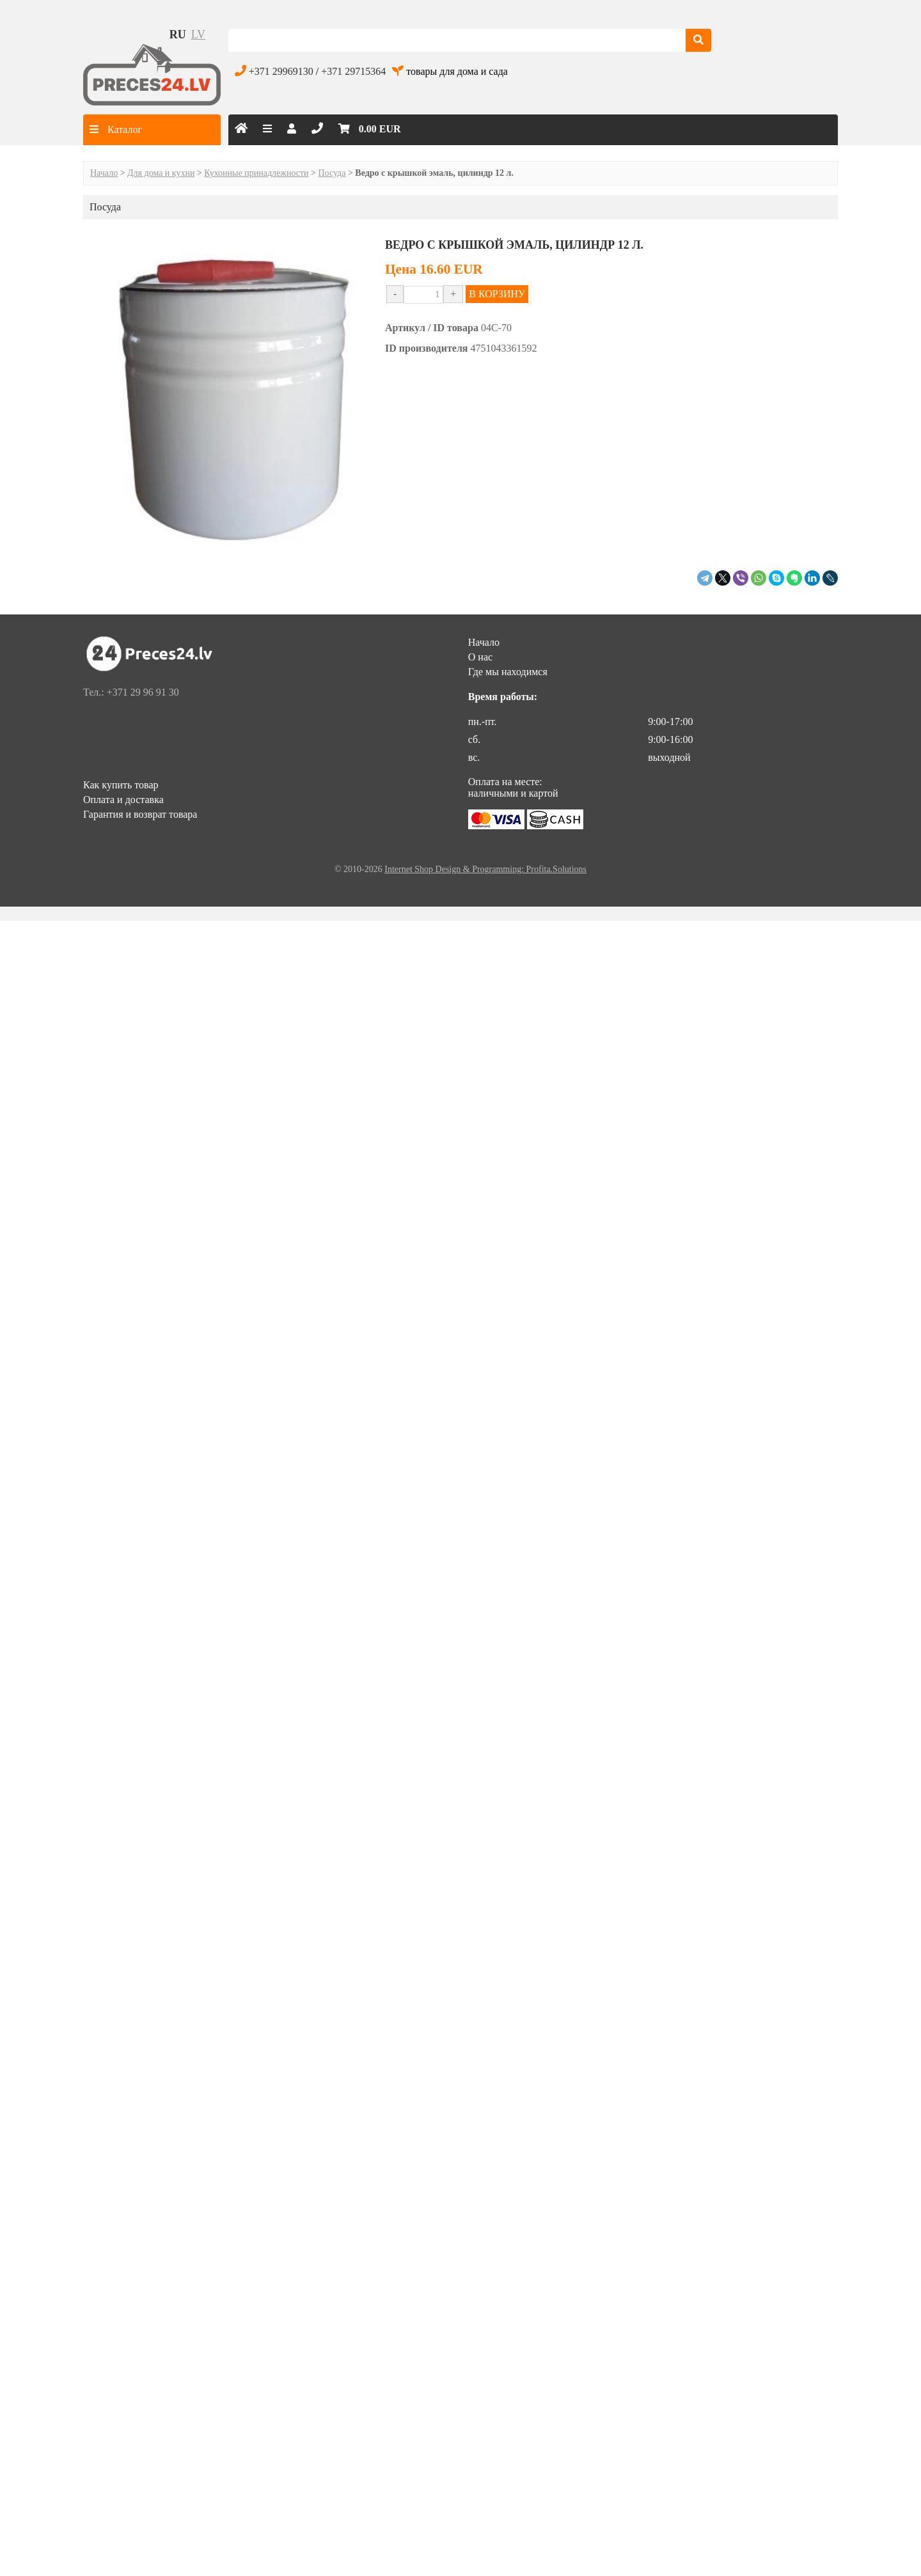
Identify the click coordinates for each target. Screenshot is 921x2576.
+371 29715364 (353, 71)
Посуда (331, 173)
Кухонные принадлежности (256, 173)
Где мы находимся (507, 671)
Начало (104, 173)
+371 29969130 (281, 71)
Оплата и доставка (123, 799)
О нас (480, 657)
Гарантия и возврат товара (140, 814)
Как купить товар (121, 784)
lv (198, 34)
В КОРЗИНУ (497, 293)
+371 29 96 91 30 (143, 692)
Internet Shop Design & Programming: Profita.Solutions (485, 869)
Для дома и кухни (160, 173)
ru (177, 34)
